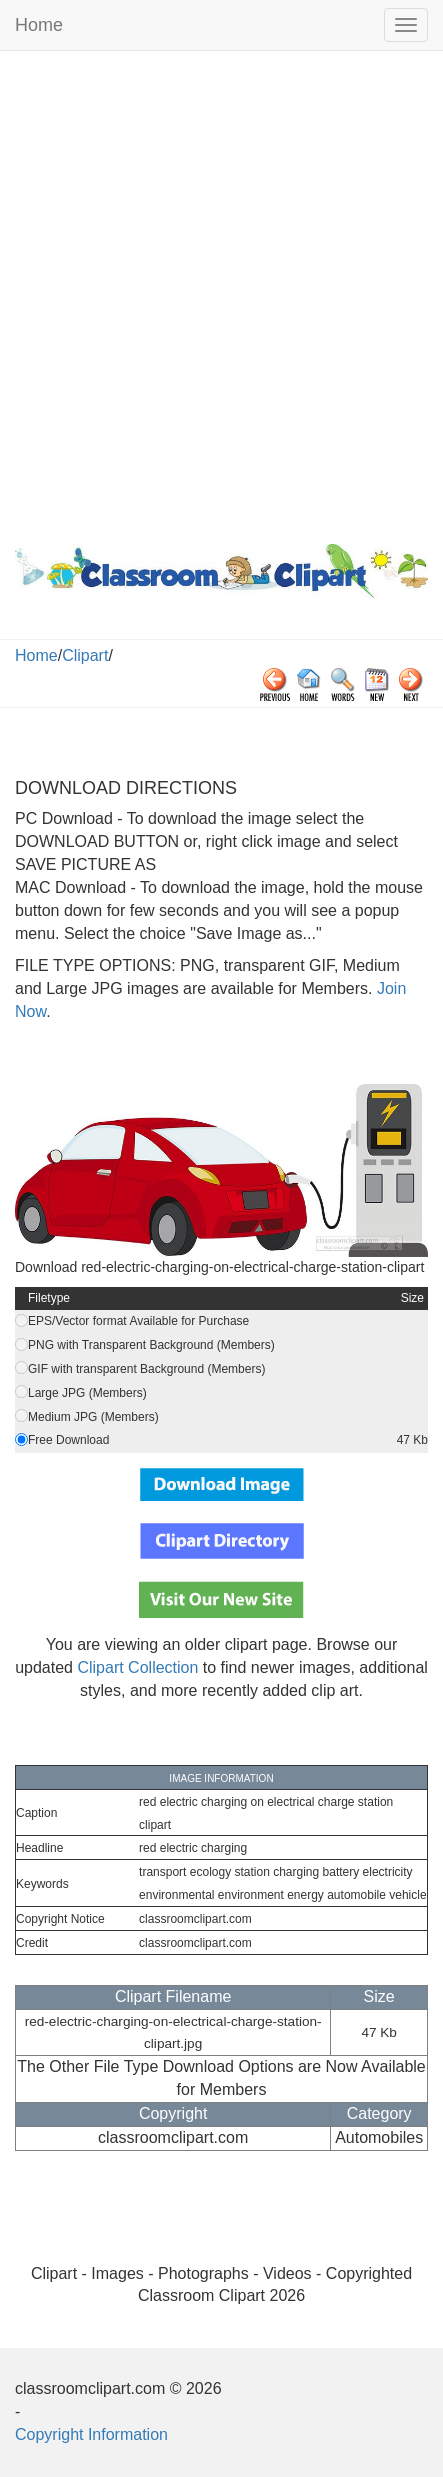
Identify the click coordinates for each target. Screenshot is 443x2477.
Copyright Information (91, 2434)
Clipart (85, 655)
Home (39, 25)
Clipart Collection (137, 1667)
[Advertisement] (221, 292)
